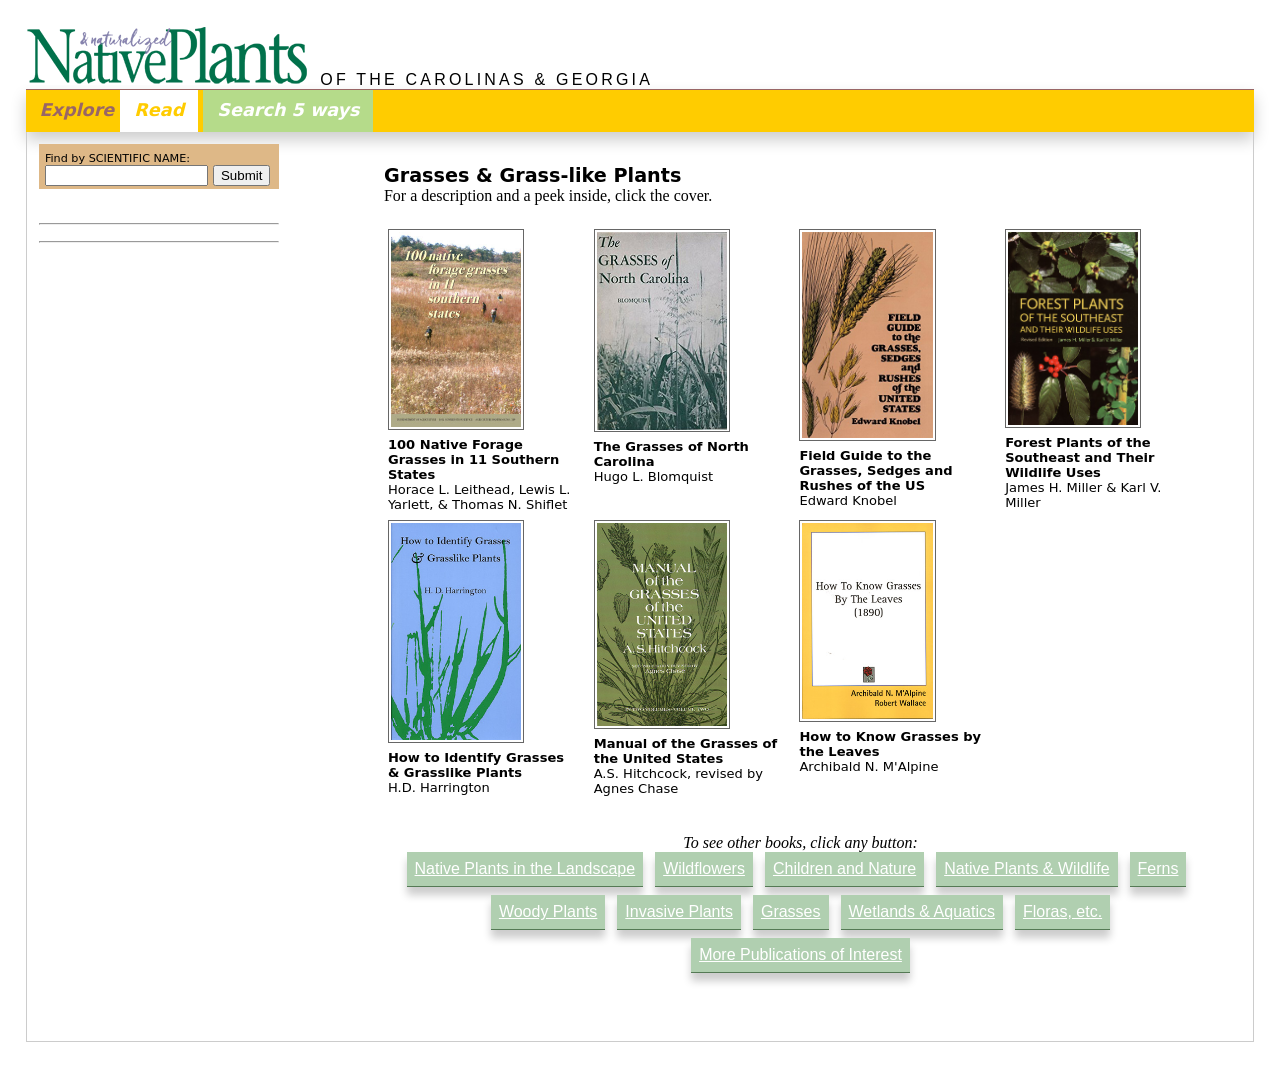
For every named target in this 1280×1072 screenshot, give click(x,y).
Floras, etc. (1062, 911)
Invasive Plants (679, 911)
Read (159, 110)
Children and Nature (844, 868)
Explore (77, 110)
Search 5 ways (288, 110)
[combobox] (126, 175)
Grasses (791, 911)
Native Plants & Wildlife (1026, 868)
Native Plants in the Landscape (525, 868)
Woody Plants (548, 911)
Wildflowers (704, 868)
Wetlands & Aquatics (922, 911)
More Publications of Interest (800, 954)
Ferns (1158, 868)
